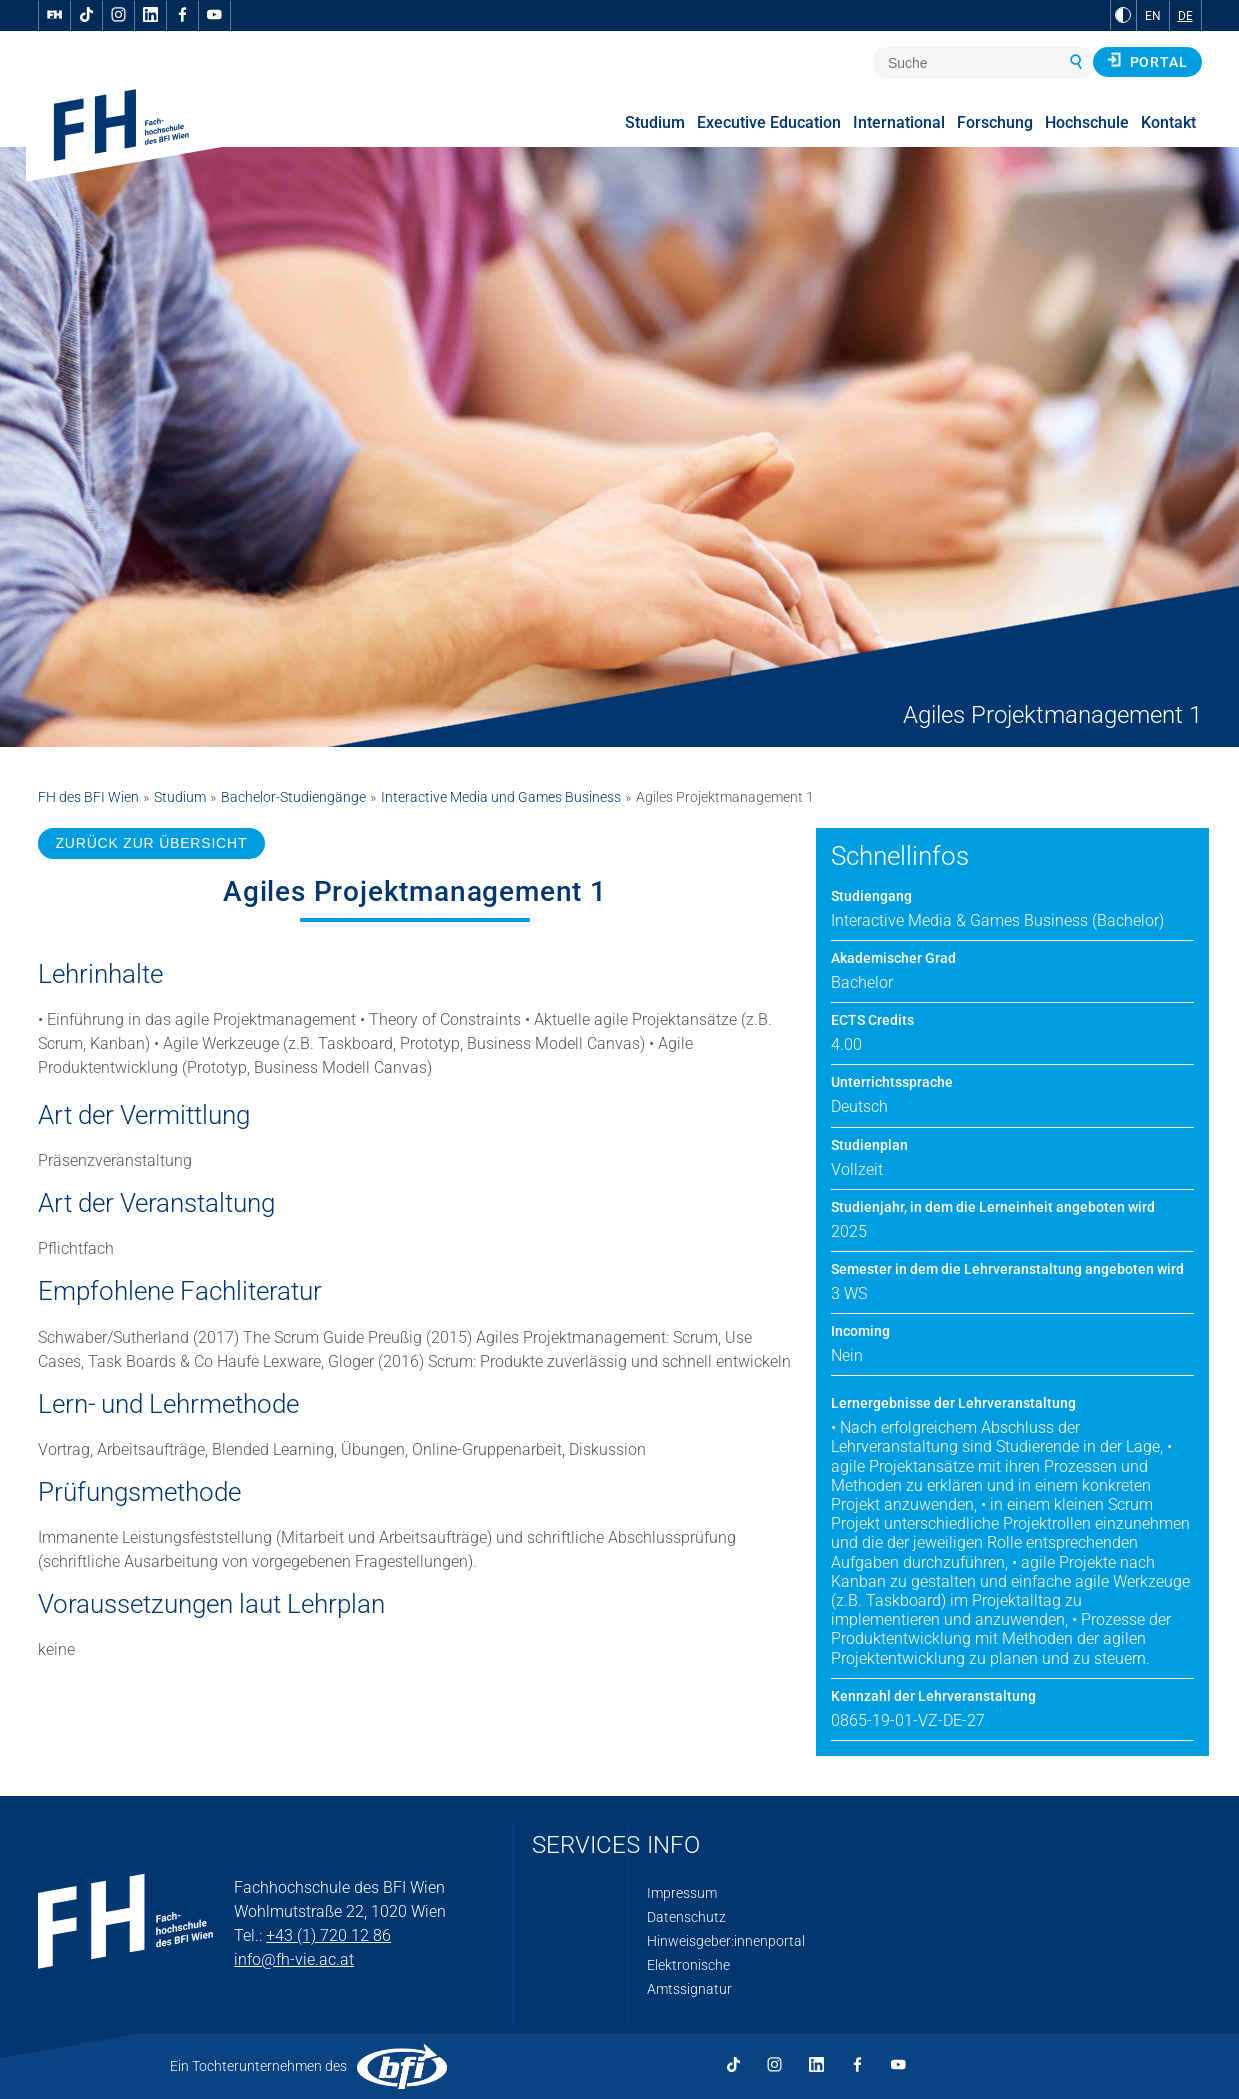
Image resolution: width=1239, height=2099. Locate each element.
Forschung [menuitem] (995, 122)
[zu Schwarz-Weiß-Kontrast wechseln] (1123, 15)
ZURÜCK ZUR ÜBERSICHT (152, 843)
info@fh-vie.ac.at (294, 1959)
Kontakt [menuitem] (1168, 122)
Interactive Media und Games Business (501, 797)
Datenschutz (686, 1917)
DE (1185, 16)
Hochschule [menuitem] (1087, 122)
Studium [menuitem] (655, 122)
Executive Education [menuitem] (769, 122)
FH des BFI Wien (88, 797)
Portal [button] (1147, 61)
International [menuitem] (899, 122)
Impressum (682, 1893)
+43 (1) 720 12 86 (328, 1935)
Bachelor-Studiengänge (293, 797)
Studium (180, 797)
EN (1153, 16)
